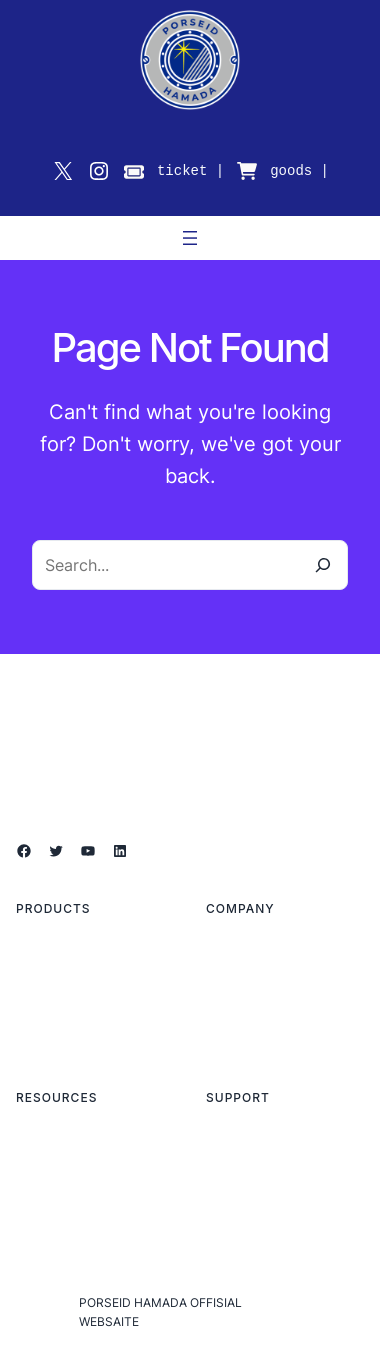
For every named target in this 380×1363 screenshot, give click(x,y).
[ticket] (134, 172)
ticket (182, 170)
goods (291, 170)
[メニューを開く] (190, 238)
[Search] (323, 565)
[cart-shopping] (247, 171)
